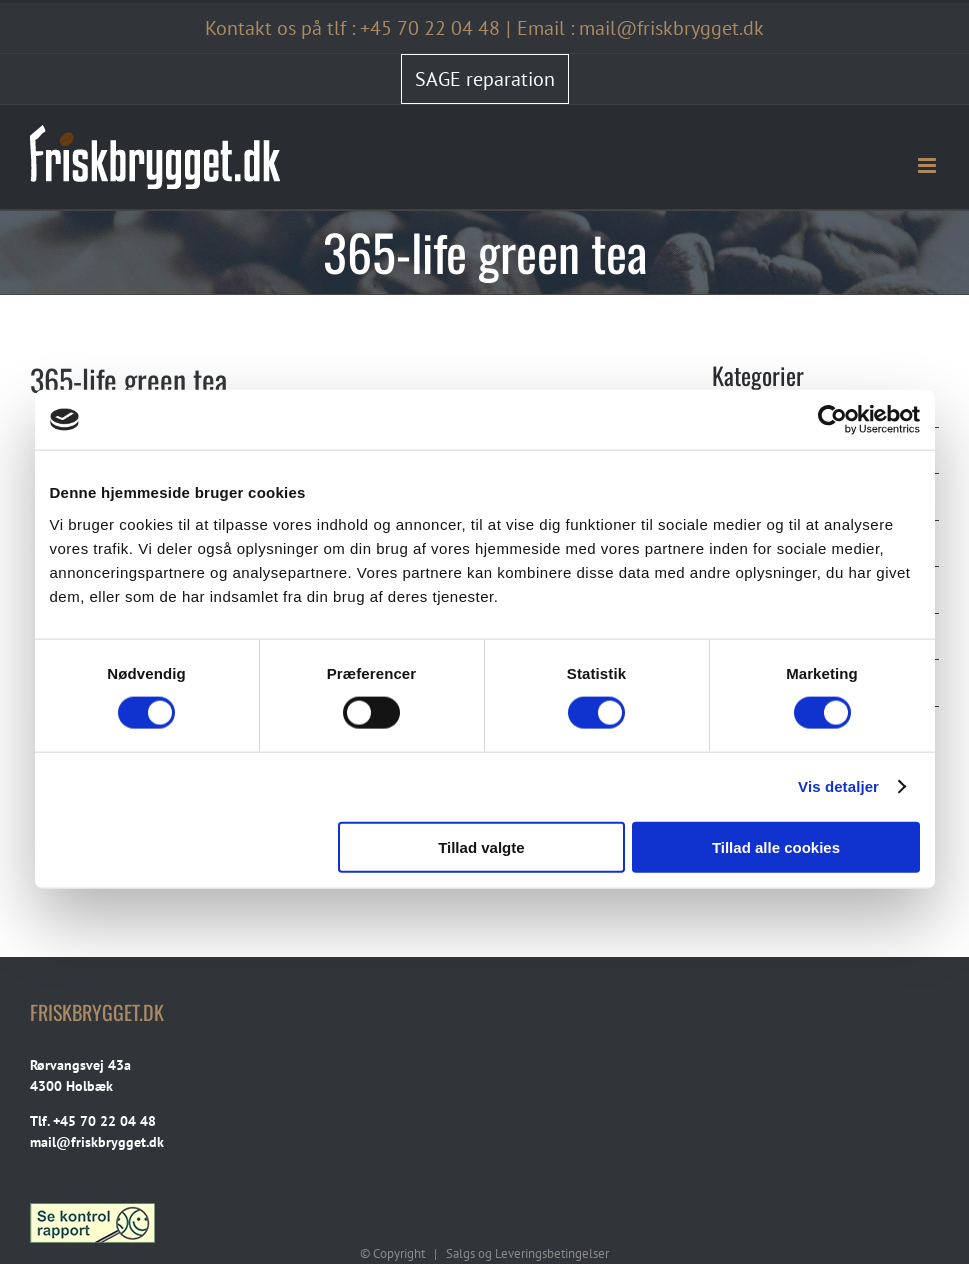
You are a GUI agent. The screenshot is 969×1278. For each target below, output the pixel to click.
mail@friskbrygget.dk (97, 1142)
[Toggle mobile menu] (928, 165)
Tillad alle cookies (776, 846)
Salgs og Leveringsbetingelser (527, 1253)
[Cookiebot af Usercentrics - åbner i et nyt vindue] (832, 420)
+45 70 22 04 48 (430, 28)
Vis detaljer (838, 786)
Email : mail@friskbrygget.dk (640, 28)
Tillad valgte (481, 846)
